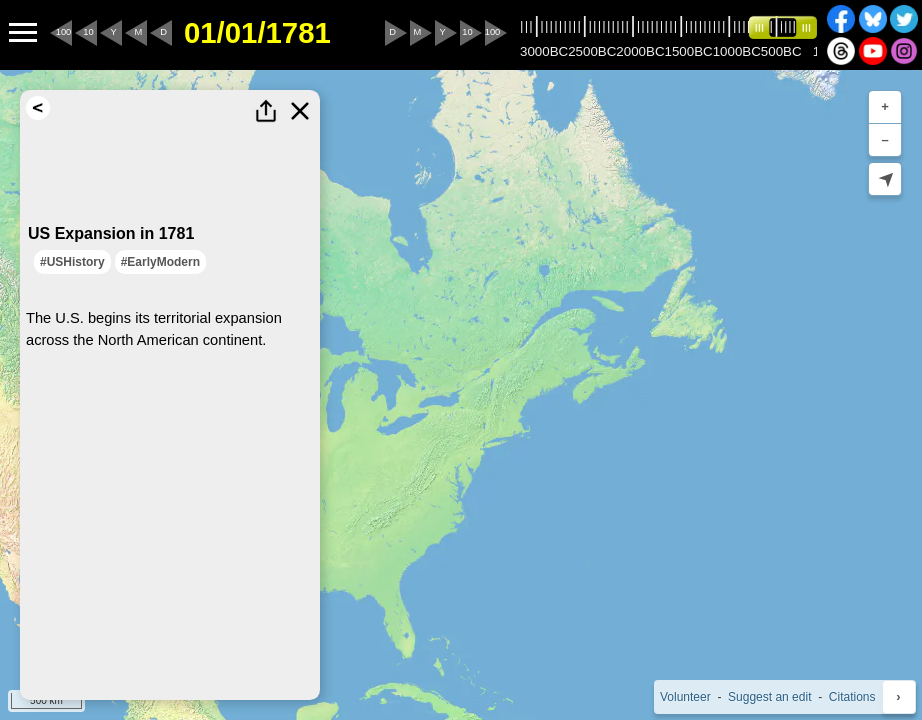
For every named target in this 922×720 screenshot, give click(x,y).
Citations (852, 697)
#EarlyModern (160, 262)
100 (64, 32)
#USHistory (72, 262)
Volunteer (685, 697)
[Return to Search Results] (38, 108)
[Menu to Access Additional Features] (23, 33)
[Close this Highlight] (300, 111)
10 (88, 32)
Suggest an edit (769, 697)
